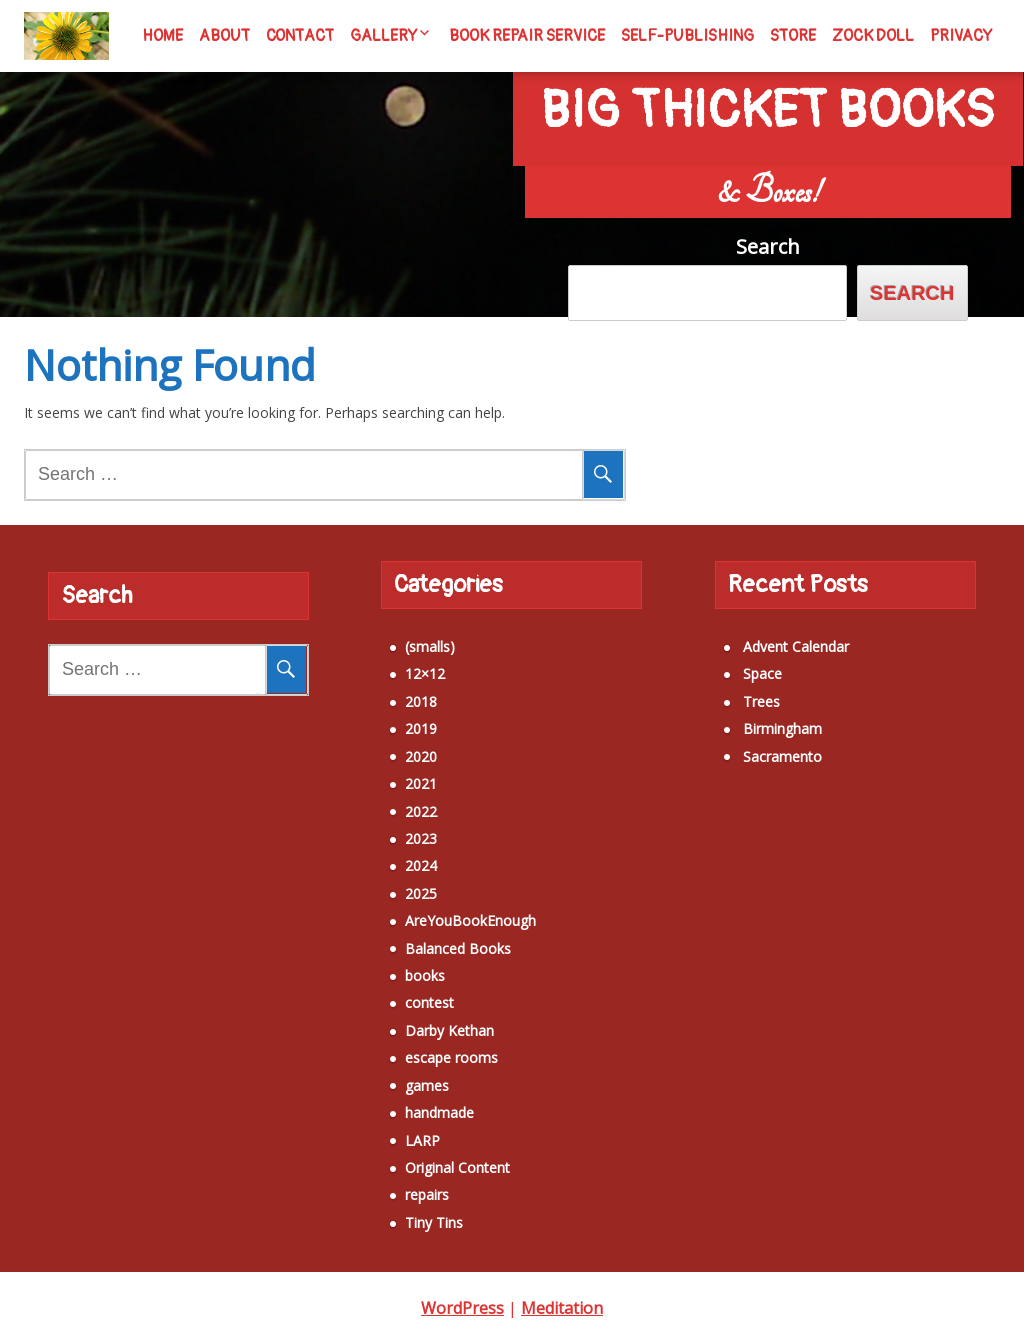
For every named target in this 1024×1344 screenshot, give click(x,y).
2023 (387, 825)
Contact (300, 36)
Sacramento (748, 743)
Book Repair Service (527, 36)
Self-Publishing (687, 36)
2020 (387, 743)
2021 (387, 771)
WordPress (462, 1308)
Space (728, 661)
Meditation (562, 1308)
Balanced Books (424, 935)
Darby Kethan (415, 1017)
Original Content (423, 1155)
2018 (387, 688)
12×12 (391, 661)
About (224, 36)
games (393, 1072)
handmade (405, 1100)
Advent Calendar (762, 634)
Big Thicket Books (768, 89)
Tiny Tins (400, 1209)
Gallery (383, 36)
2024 (387, 853)
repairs (393, 1182)
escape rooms (417, 1045)
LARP (388, 1127)
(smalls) (396, 634)
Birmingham (748, 716)
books (391, 963)
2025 (387, 880)
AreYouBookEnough (436, 908)
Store (793, 36)
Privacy (961, 36)
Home (162, 36)
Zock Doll (873, 36)
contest (395, 990)
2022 (387, 798)
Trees (727, 688)
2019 (387, 716)
